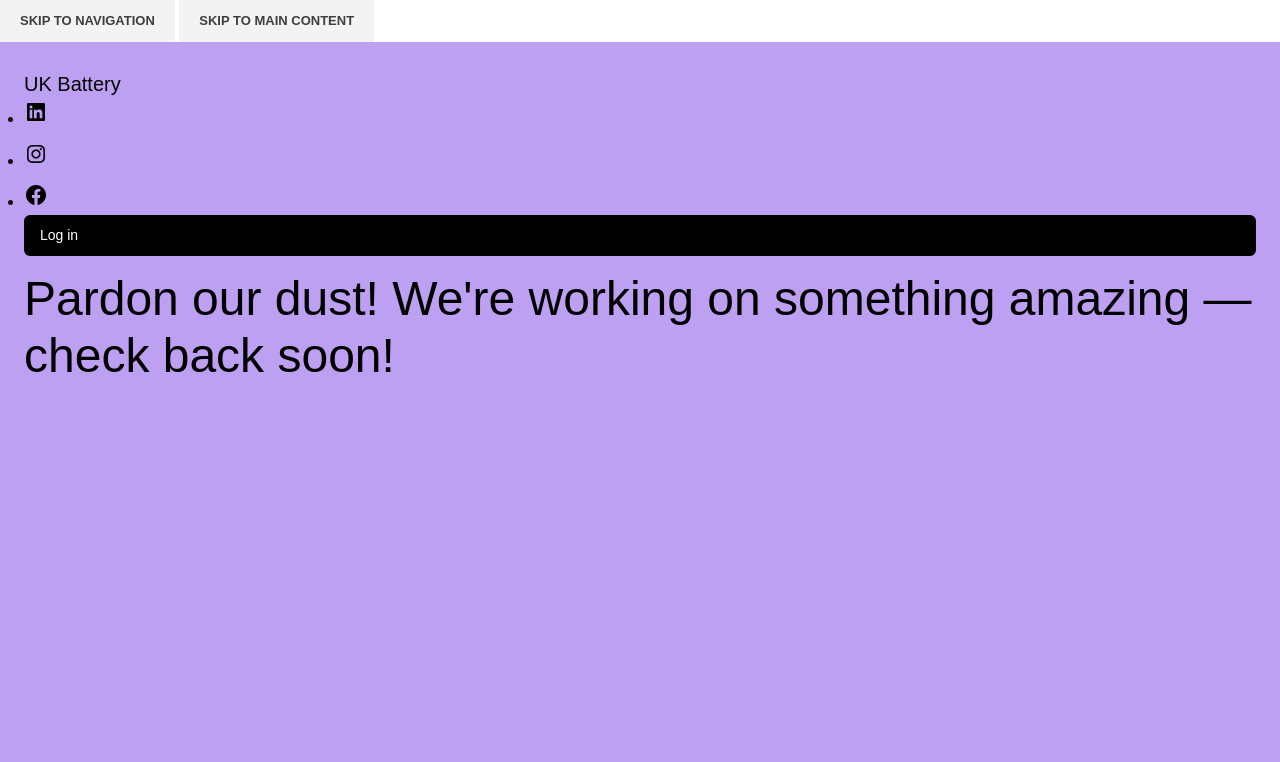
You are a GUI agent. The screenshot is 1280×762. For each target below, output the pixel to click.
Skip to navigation (87, 20)
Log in (59, 235)
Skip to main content (276, 20)
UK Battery (72, 84)
